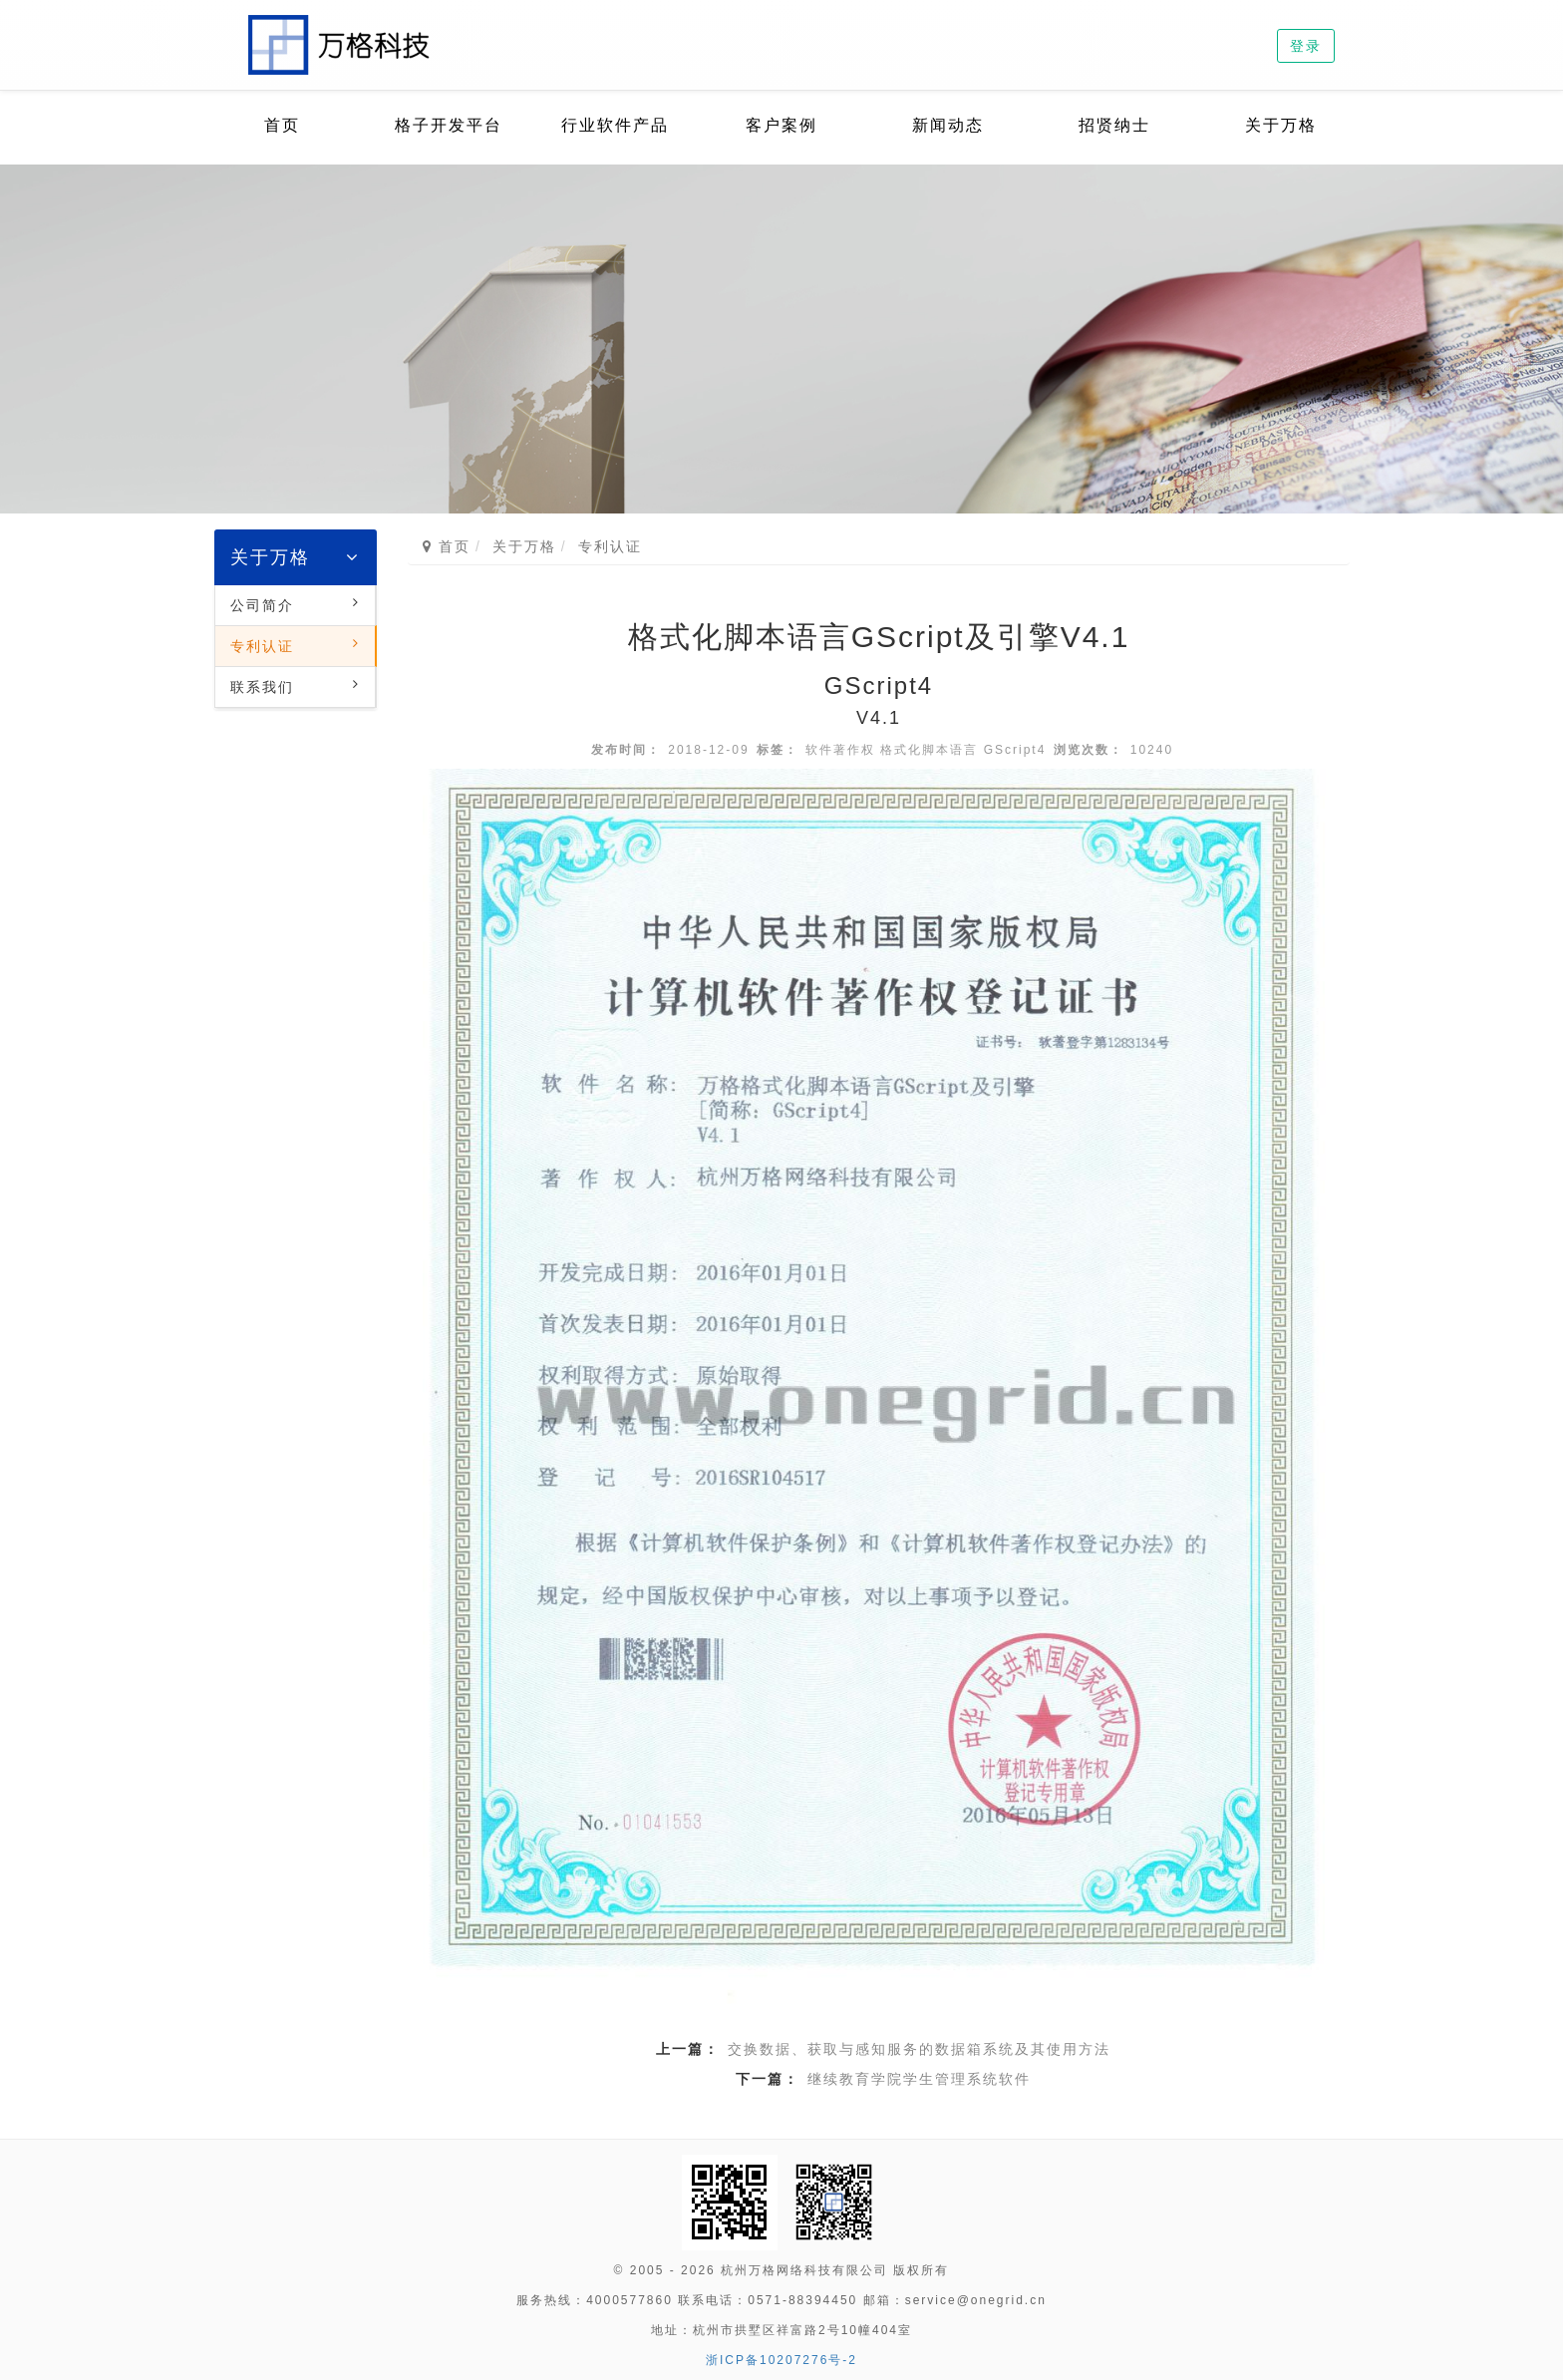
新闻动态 (948, 125)
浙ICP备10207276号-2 (781, 2360)
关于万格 (1281, 125)
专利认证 (262, 646)
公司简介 (262, 605)
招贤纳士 (1114, 125)
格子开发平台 (448, 125)
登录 (1306, 46)
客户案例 (781, 125)
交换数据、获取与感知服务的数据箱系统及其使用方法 (919, 2049)
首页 (282, 125)
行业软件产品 (615, 125)
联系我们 (262, 687)
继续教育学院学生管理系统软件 (919, 2079)
